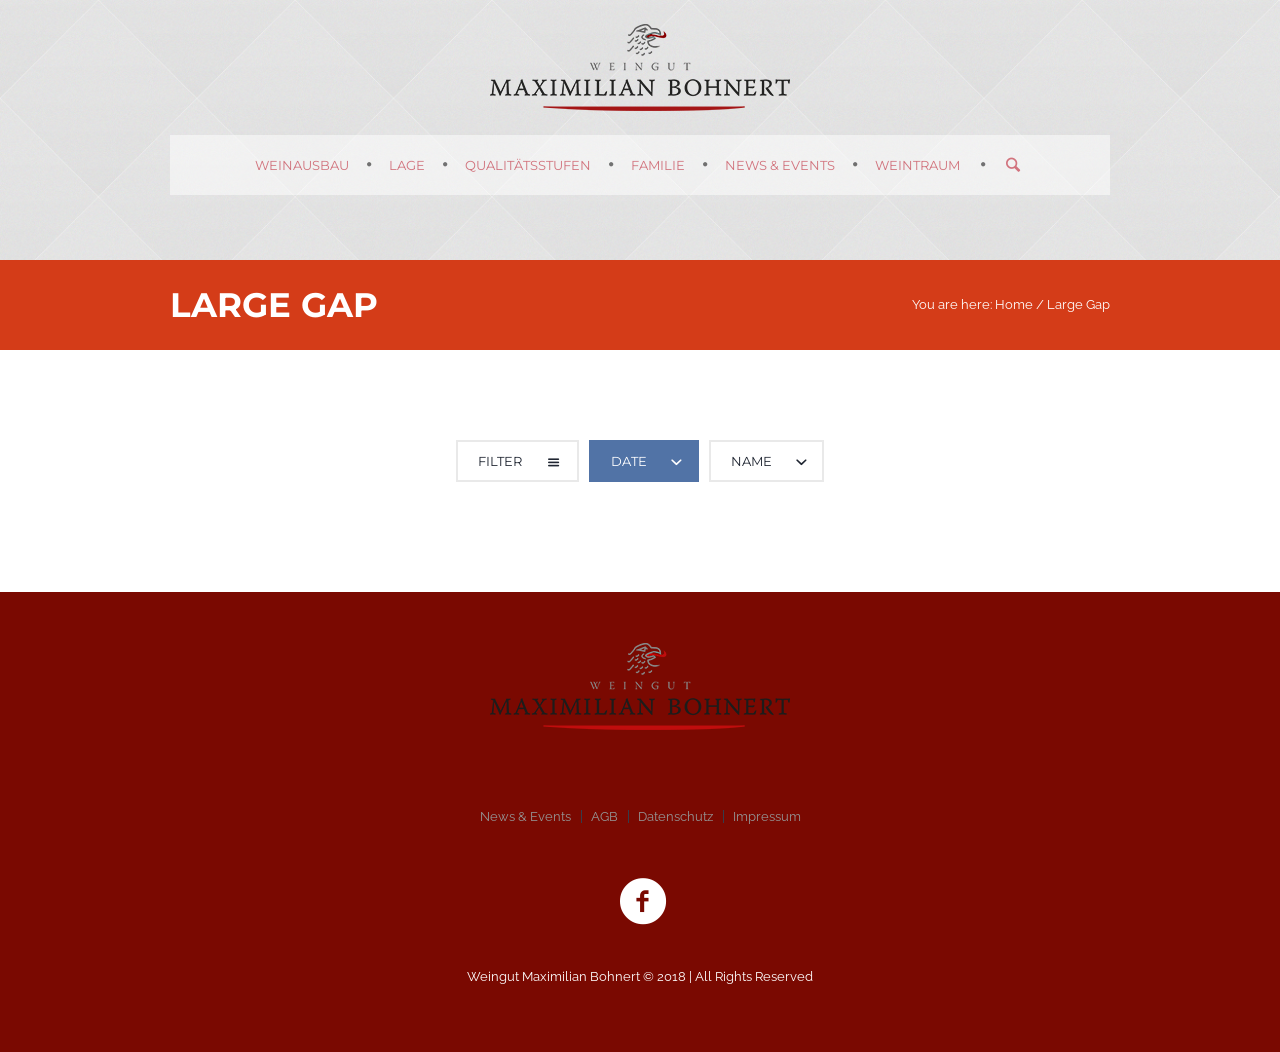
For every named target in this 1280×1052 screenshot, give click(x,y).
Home (1014, 304)
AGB (604, 816)
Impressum (767, 816)
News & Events (525, 816)
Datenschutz (675, 816)
